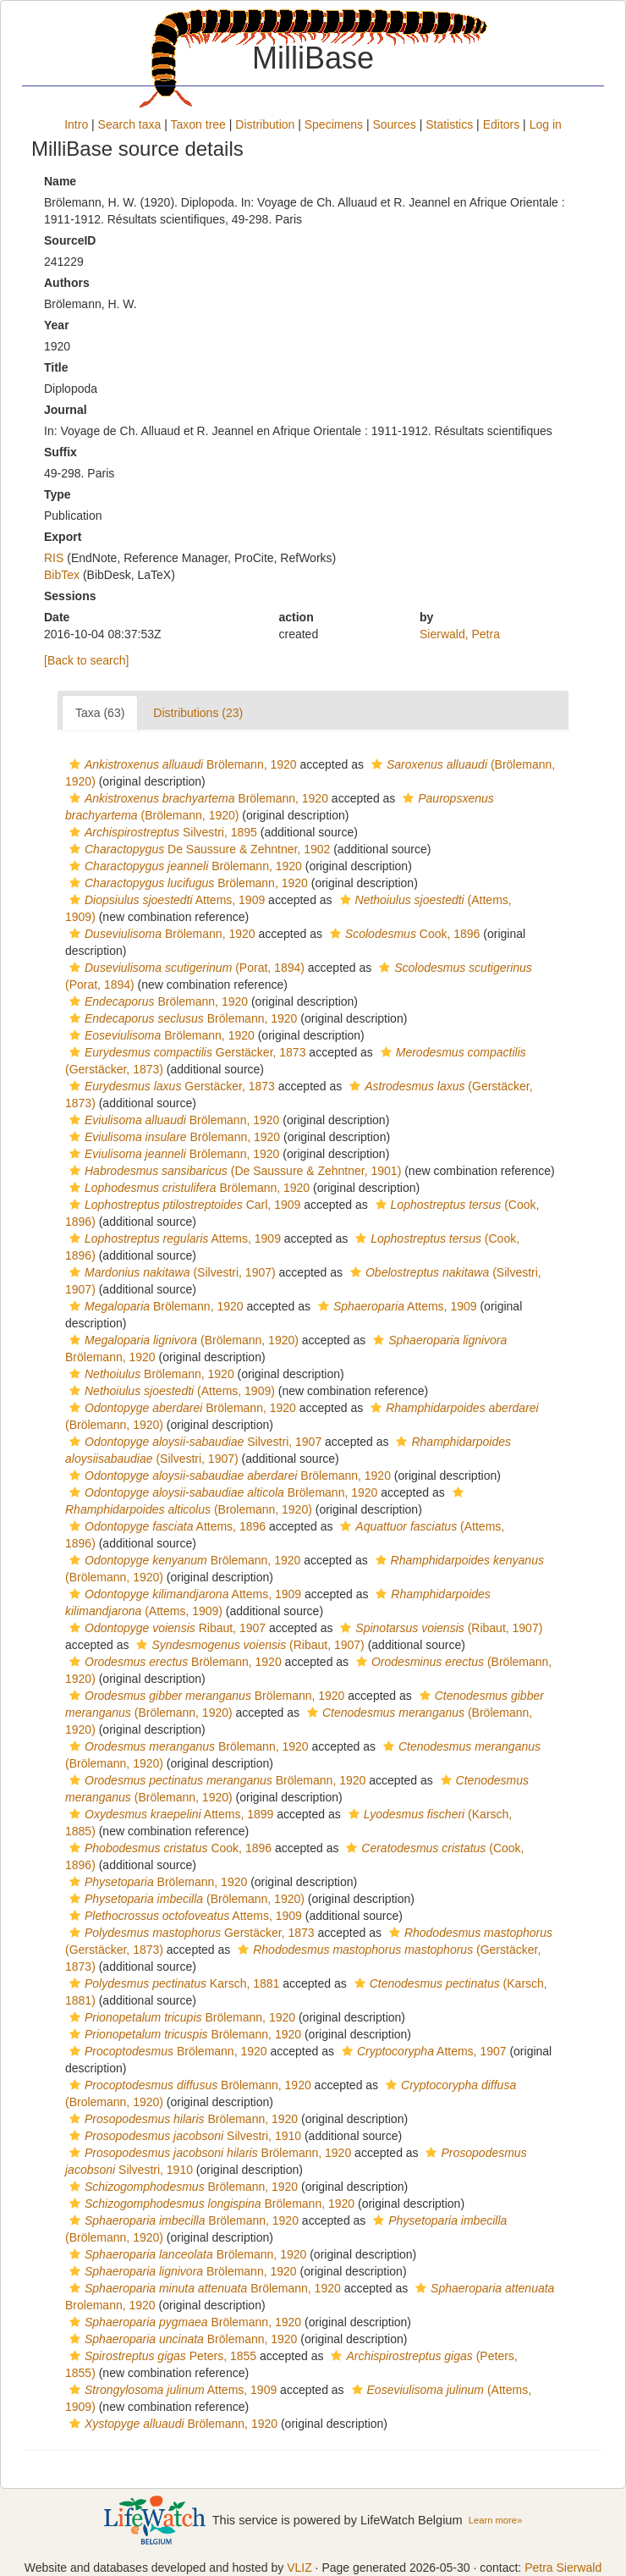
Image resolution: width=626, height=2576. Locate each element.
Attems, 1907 (422, 2051)
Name (60, 181)
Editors (501, 124)
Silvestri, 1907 (193, 1441)
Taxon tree (198, 124)
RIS (53, 558)
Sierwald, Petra (460, 634)
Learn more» (495, 2520)
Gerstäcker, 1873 (185, 1052)
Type (57, 494)
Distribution (264, 124)
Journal (65, 409)
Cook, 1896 (403, 933)
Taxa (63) (99, 713)
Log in (546, 124)
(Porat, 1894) (185, 967)
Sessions (70, 596)
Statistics (449, 124)
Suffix (60, 452)
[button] (75, 764)
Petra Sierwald (562, 2567)
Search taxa (130, 124)
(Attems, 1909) (170, 1391)
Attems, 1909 (165, 900)
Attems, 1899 (169, 1814)
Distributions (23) (198, 713)
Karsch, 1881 (172, 1983)
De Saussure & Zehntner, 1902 (197, 849)
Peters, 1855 (160, 2356)
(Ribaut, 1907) (439, 1628)
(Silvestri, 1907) (170, 1272)
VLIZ (299, 2567)
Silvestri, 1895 (161, 832)
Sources (393, 124)
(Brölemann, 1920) (182, 1340)
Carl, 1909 (182, 1204)
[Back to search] (86, 660)
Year (56, 325)
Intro (76, 124)
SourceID (70, 240)
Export (62, 536)
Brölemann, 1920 (181, 764)
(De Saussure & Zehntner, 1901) (233, 1171)
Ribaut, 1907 (165, 1628)
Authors (67, 283)
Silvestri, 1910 (183, 2136)
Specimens (334, 124)
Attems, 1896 (165, 1526)
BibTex (62, 575)
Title (56, 367)
